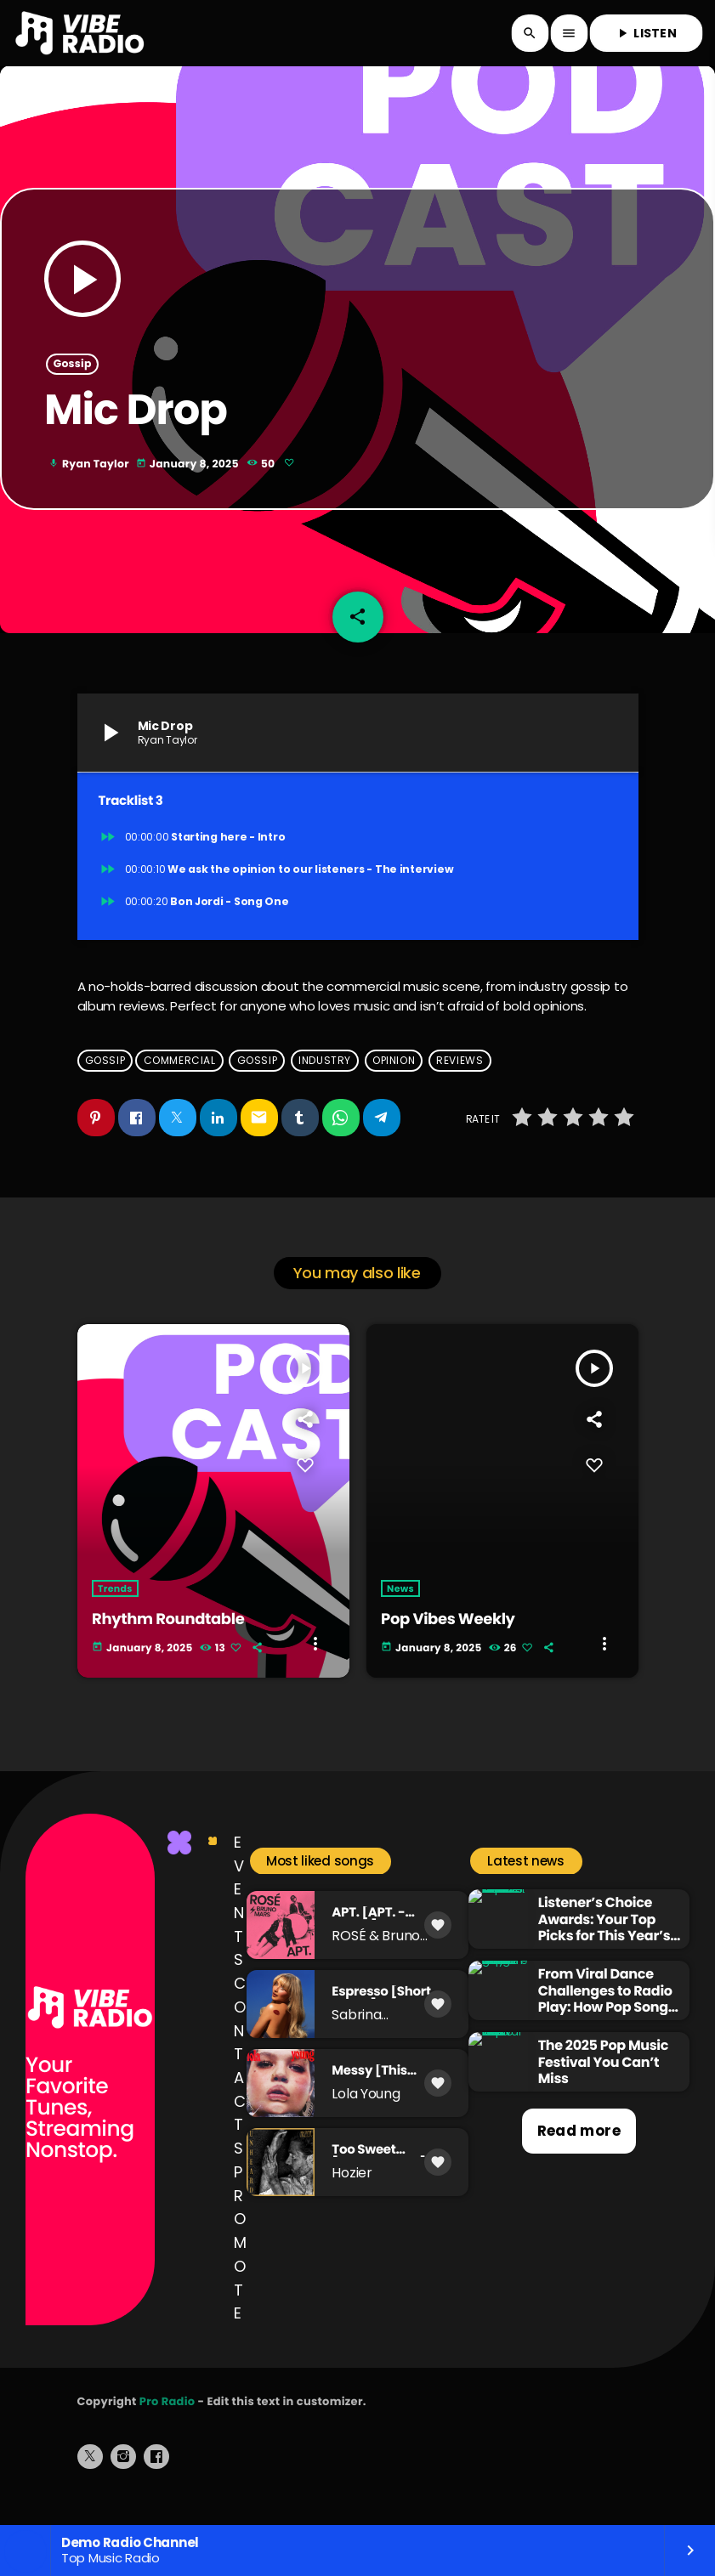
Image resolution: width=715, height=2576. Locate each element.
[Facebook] (156, 2483)
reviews (459, 1086)
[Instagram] (123, 2483)
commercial (180, 1086)
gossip (257, 1086)
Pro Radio (167, 2428)
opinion (393, 1086)
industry (324, 1086)
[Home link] (80, 33)
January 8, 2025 (188, 478)
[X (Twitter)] (90, 2483)
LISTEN (646, 33)
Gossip (73, 378)
